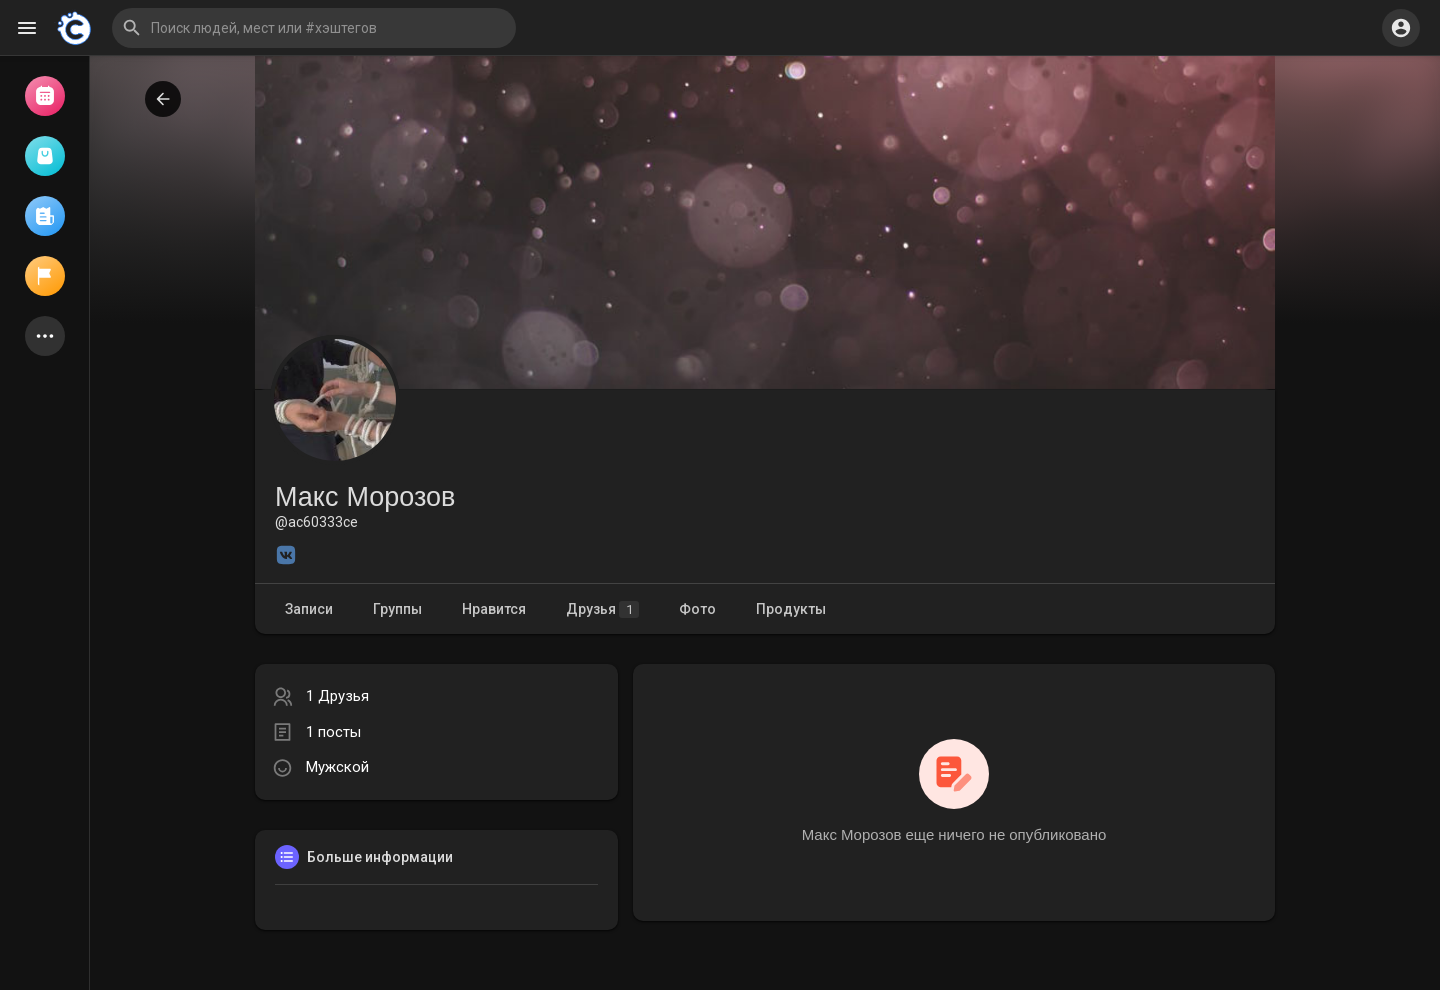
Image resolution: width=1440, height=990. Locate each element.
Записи (309, 609)
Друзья (602, 609)
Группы (397, 609)
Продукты (791, 609)
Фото (697, 609)
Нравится (494, 609)
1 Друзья (337, 696)
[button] (314, 28)
